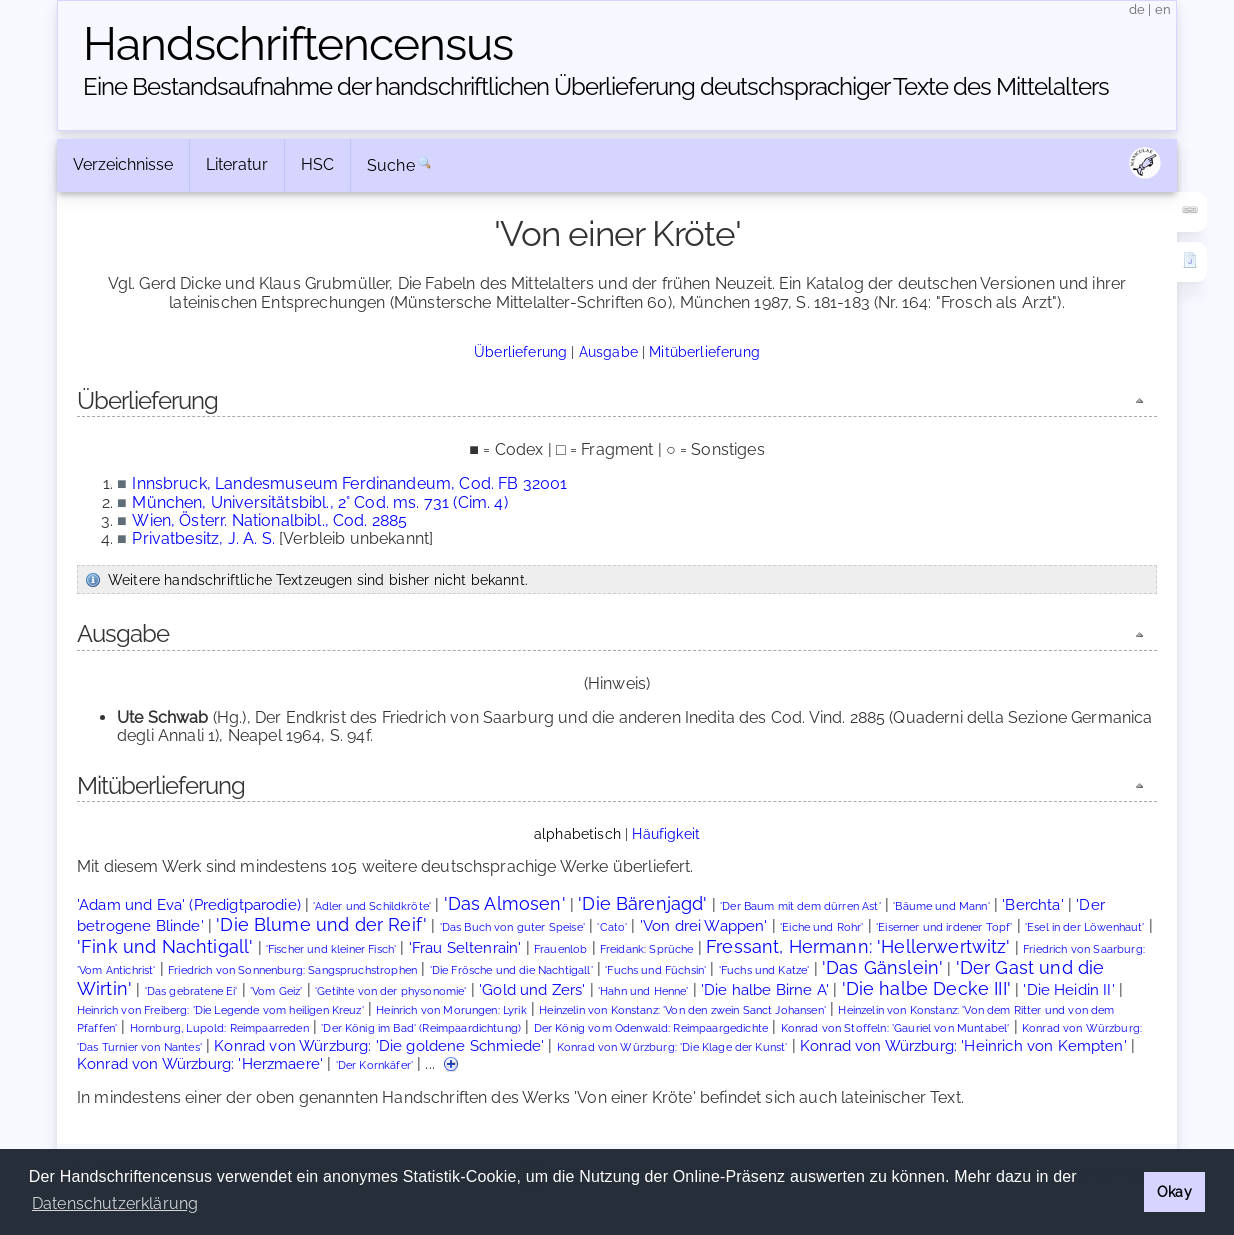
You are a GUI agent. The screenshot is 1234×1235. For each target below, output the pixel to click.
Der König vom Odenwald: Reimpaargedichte (651, 1028)
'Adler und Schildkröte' (372, 906)
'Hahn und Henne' (643, 991)
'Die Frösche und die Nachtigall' (511, 970)
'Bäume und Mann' (941, 906)
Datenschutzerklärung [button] (115, 1203)
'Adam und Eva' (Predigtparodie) (189, 904)
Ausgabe (608, 351)
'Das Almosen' (505, 903)
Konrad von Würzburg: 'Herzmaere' (200, 1063)
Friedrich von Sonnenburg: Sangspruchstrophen (292, 970)
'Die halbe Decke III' (926, 988)
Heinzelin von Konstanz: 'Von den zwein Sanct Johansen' (682, 1010)
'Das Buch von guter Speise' (512, 927)
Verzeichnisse (123, 164)
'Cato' (612, 927)
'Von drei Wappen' (704, 925)
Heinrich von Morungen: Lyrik (451, 1010)
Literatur (237, 164)
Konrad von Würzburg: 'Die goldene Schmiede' (379, 1045)
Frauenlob (560, 949)
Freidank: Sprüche (647, 949)
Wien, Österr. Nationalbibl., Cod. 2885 (269, 520)
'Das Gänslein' (882, 967)
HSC (317, 164)
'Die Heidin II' (1068, 989)
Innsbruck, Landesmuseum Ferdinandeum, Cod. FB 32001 (349, 483)
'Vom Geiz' (276, 991)
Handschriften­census (298, 44)
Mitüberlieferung (704, 351)
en (1163, 9)
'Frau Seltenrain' (465, 947)
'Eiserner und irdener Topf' (944, 927)
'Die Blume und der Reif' (321, 924)
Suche (391, 165)
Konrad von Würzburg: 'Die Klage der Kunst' (672, 1047)
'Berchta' (1032, 904)
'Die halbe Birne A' (765, 989)
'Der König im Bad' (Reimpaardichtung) (421, 1028)
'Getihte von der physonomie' (390, 991)
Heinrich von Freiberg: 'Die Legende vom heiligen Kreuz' (220, 1010)
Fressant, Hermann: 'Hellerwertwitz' (858, 946)
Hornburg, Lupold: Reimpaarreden (219, 1028)
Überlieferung (520, 351)
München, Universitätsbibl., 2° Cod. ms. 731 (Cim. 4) (319, 502)
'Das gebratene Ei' (191, 991)
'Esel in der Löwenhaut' (1085, 927)
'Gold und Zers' (532, 989)
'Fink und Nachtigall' (165, 946)
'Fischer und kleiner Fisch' (331, 949)
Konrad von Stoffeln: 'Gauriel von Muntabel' (895, 1028)
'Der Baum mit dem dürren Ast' (800, 906)
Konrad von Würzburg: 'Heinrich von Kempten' (963, 1045)
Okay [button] (1174, 1191)
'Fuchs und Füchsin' (655, 970)
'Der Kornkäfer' (374, 1065)
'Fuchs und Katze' (764, 970)
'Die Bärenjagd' (642, 903)
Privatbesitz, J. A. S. (203, 538)
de (1137, 9)
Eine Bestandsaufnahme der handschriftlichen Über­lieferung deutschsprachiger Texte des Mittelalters (596, 86)
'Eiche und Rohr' (822, 927)
